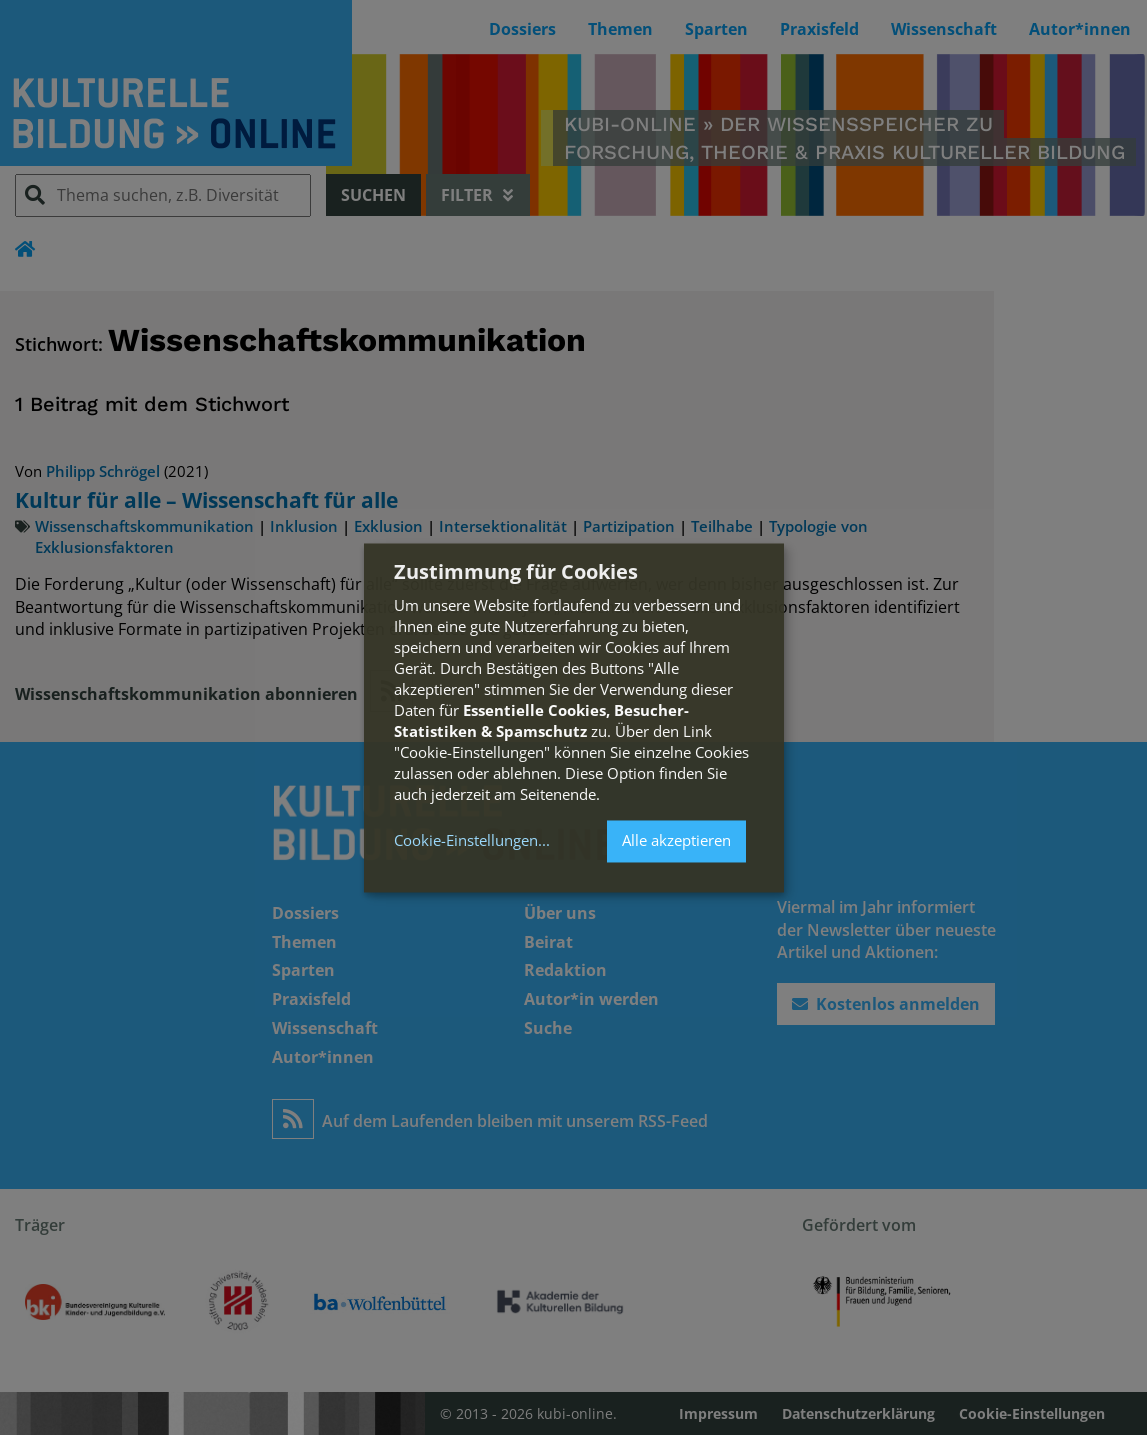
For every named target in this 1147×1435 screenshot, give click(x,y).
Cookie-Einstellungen (466, 841)
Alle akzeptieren (676, 841)
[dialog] (574, 717)
